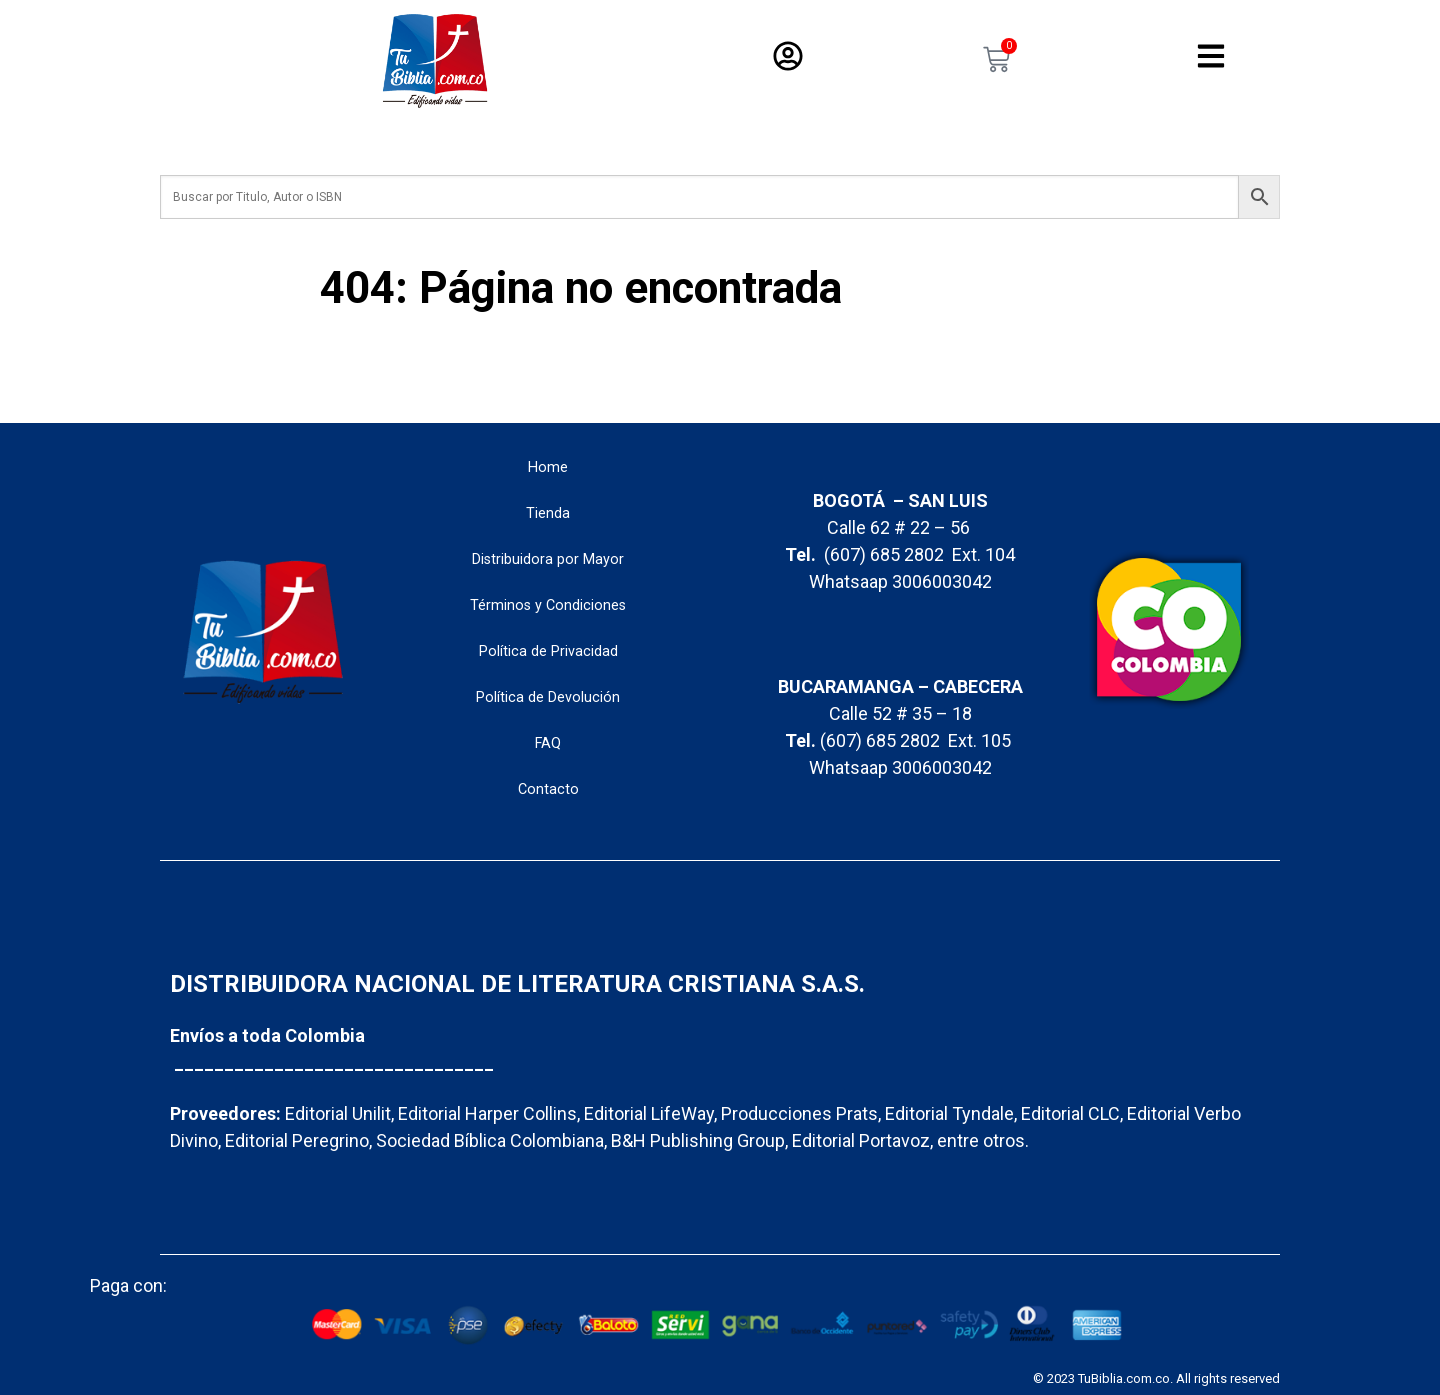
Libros (713, 142)
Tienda (548, 513)
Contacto (548, 789)
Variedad (833, 142)
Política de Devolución (548, 697)
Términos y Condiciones (548, 605)
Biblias (601, 142)
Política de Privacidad (548, 651)
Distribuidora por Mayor (548, 559)
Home (548, 467)
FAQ (548, 743)
